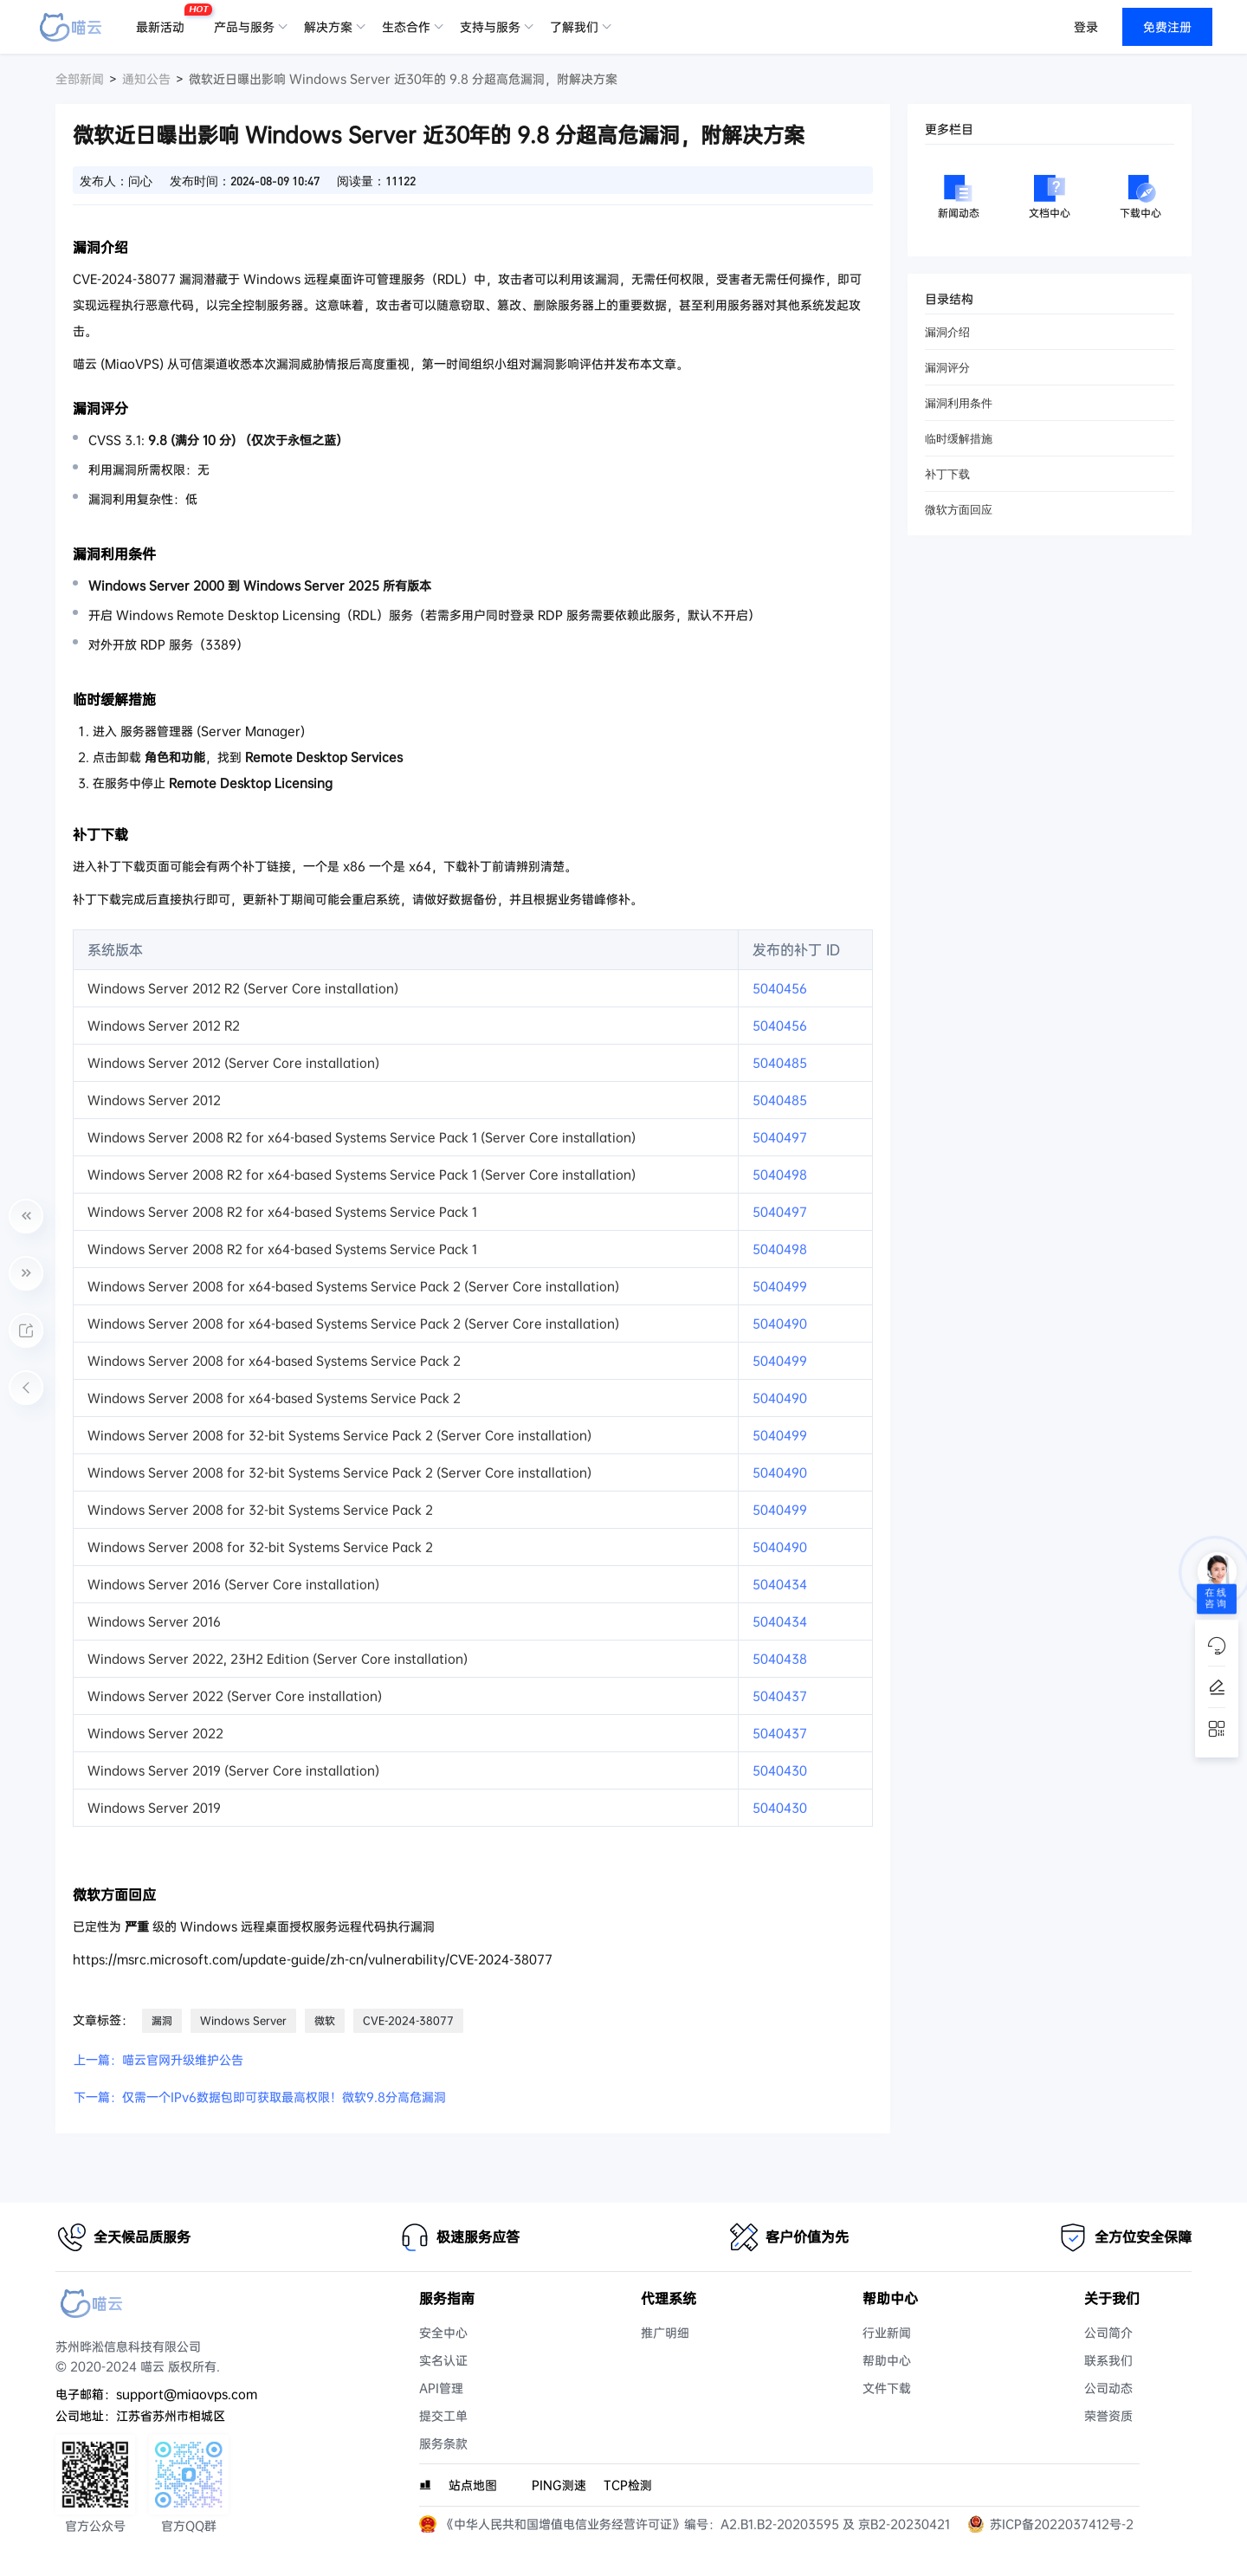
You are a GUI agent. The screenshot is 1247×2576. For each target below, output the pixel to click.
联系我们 (1108, 2360)
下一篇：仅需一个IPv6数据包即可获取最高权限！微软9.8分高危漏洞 (260, 2097)
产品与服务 (244, 27)
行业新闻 (887, 2332)
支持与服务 (490, 27)
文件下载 (887, 2388)
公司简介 (1108, 2332)
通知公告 (146, 79)
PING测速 (559, 2485)
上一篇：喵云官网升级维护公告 (158, 2060)
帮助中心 (887, 2360)
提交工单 (443, 2416)
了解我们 (574, 27)
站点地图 (473, 2485)
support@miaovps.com (186, 2394)
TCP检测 (628, 2485)
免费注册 (1167, 27)
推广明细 (665, 2332)
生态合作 (406, 27)
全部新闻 (79, 79)
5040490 (780, 1323)
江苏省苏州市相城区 (170, 2416)
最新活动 (164, 20)
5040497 (780, 1137)
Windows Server (243, 2021)
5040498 (780, 1174)
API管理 (441, 2388)
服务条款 (443, 2443)
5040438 (780, 1659)
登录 (1086, 27)
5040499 (780, 1286)
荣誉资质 (1108, 2416)
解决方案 (328, 27)
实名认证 (443, 2360)
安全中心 (443, 2332)
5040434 (780, 1584)
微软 (324, 2021)
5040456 (780, 988)
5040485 (780, 1063)
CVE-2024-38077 (408, 2021)
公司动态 (1108, 2388)
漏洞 (162, 2021)
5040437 (780, 1696)
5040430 (780, 1770)
